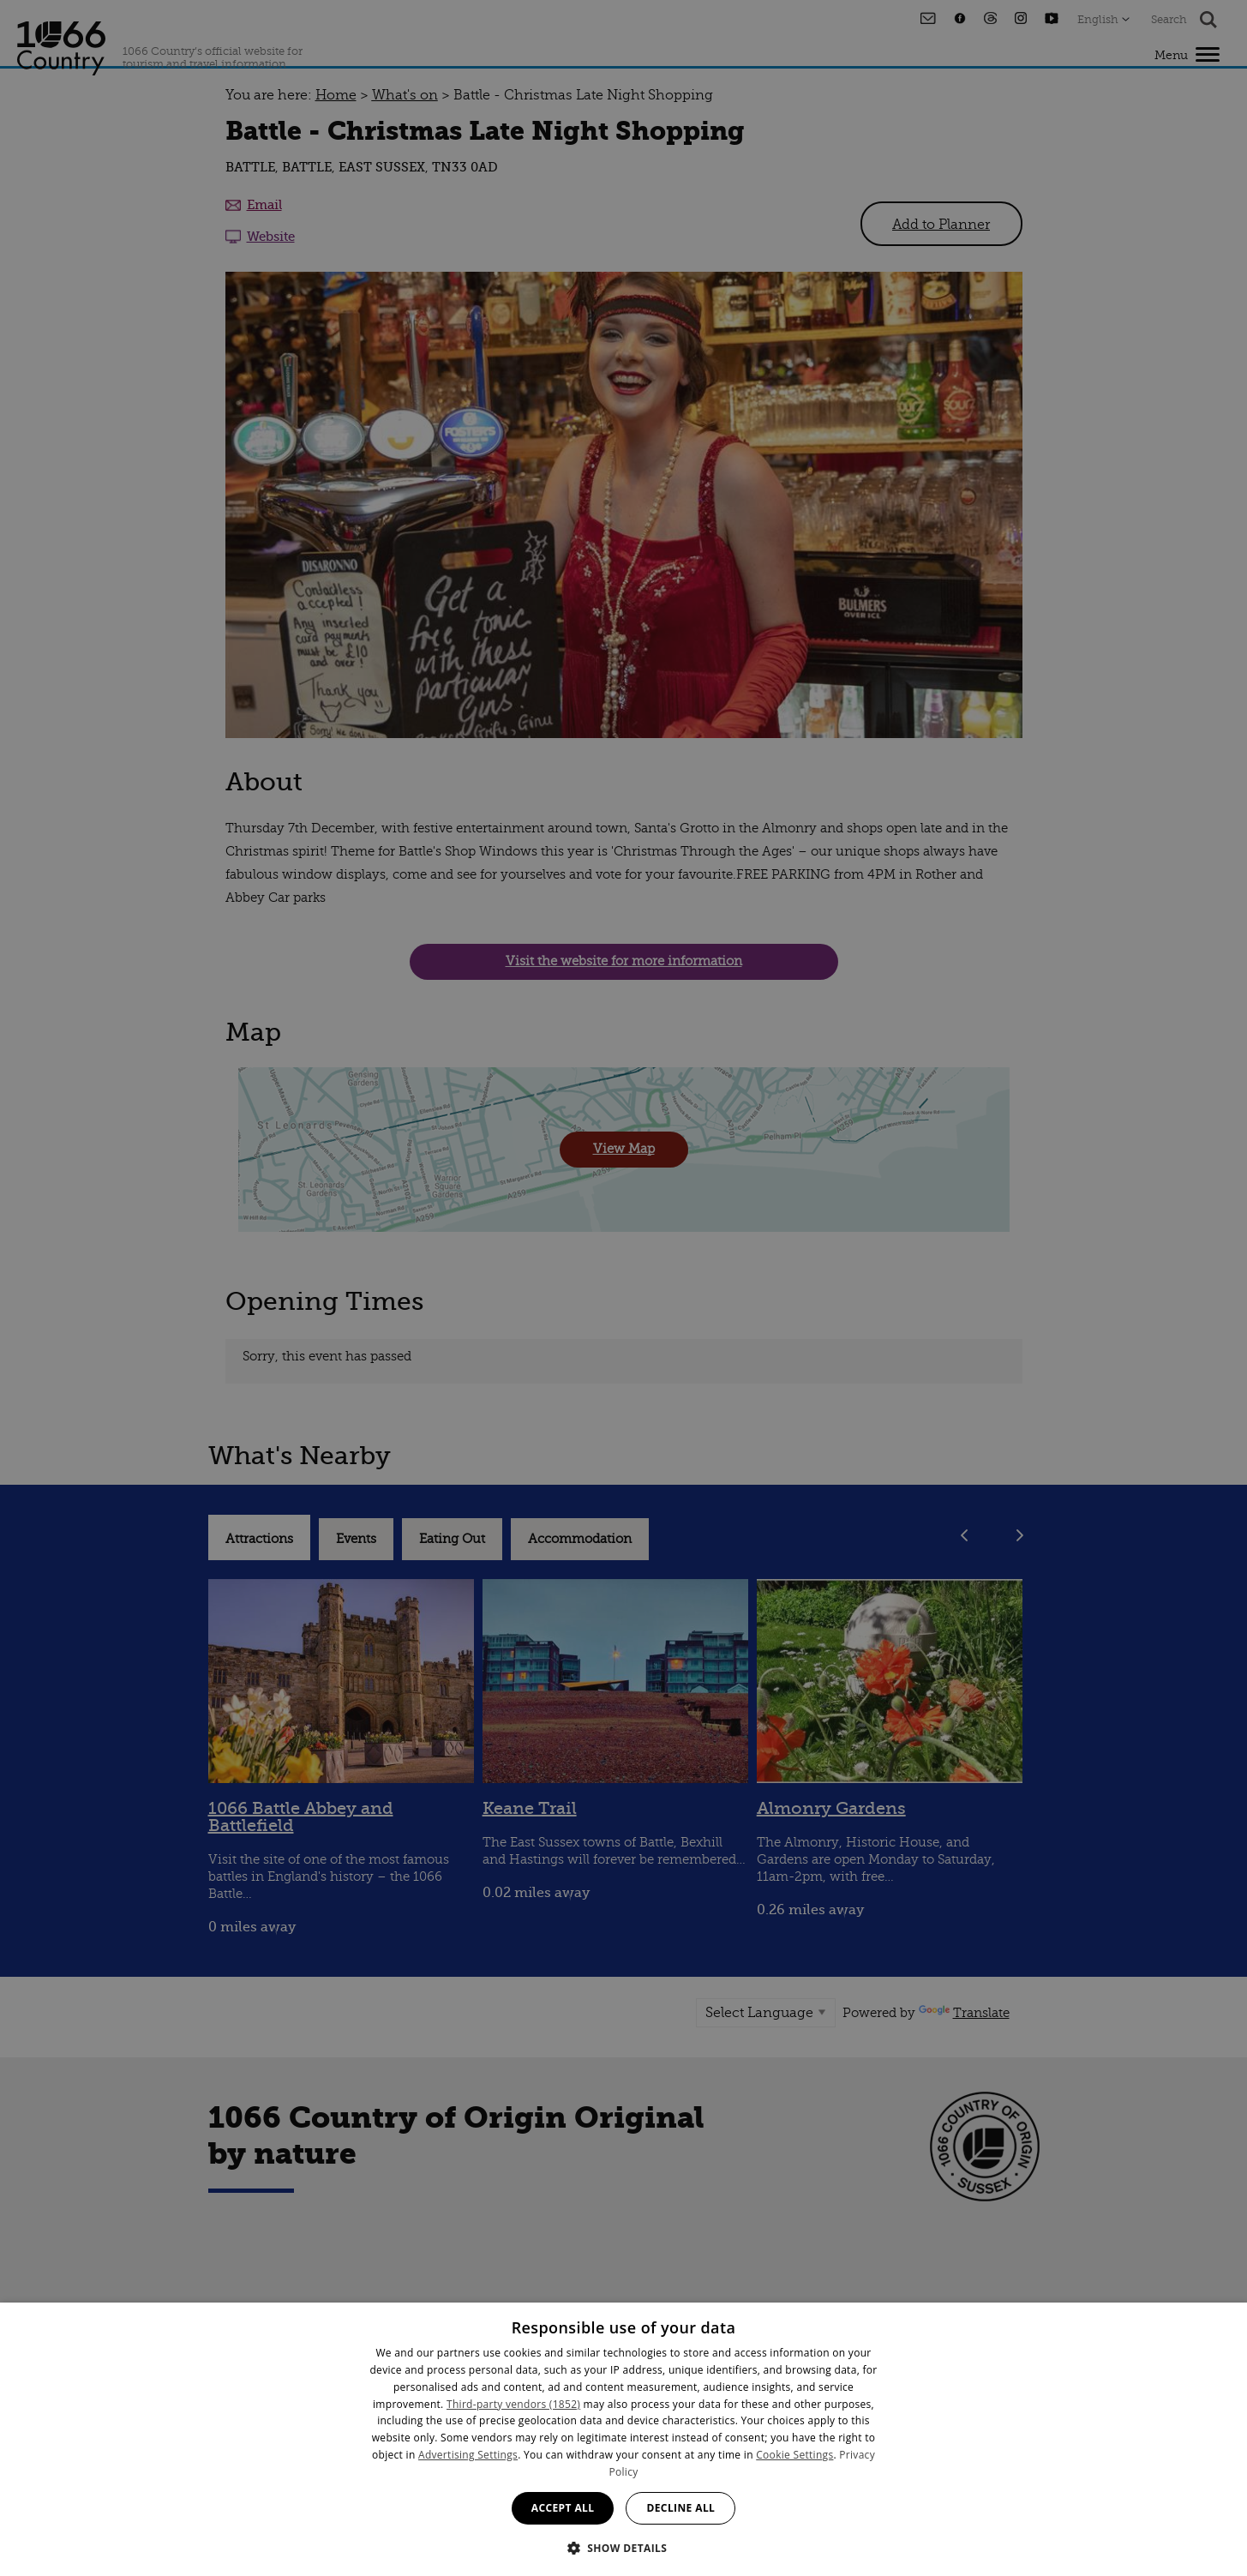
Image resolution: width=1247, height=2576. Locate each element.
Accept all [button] (563, 2508)
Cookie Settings (794, 2454)
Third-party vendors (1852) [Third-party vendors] (513, 2404)
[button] (624, 2546)
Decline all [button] (680, 2508)
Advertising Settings (468, 2454)
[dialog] (623, 2439)
